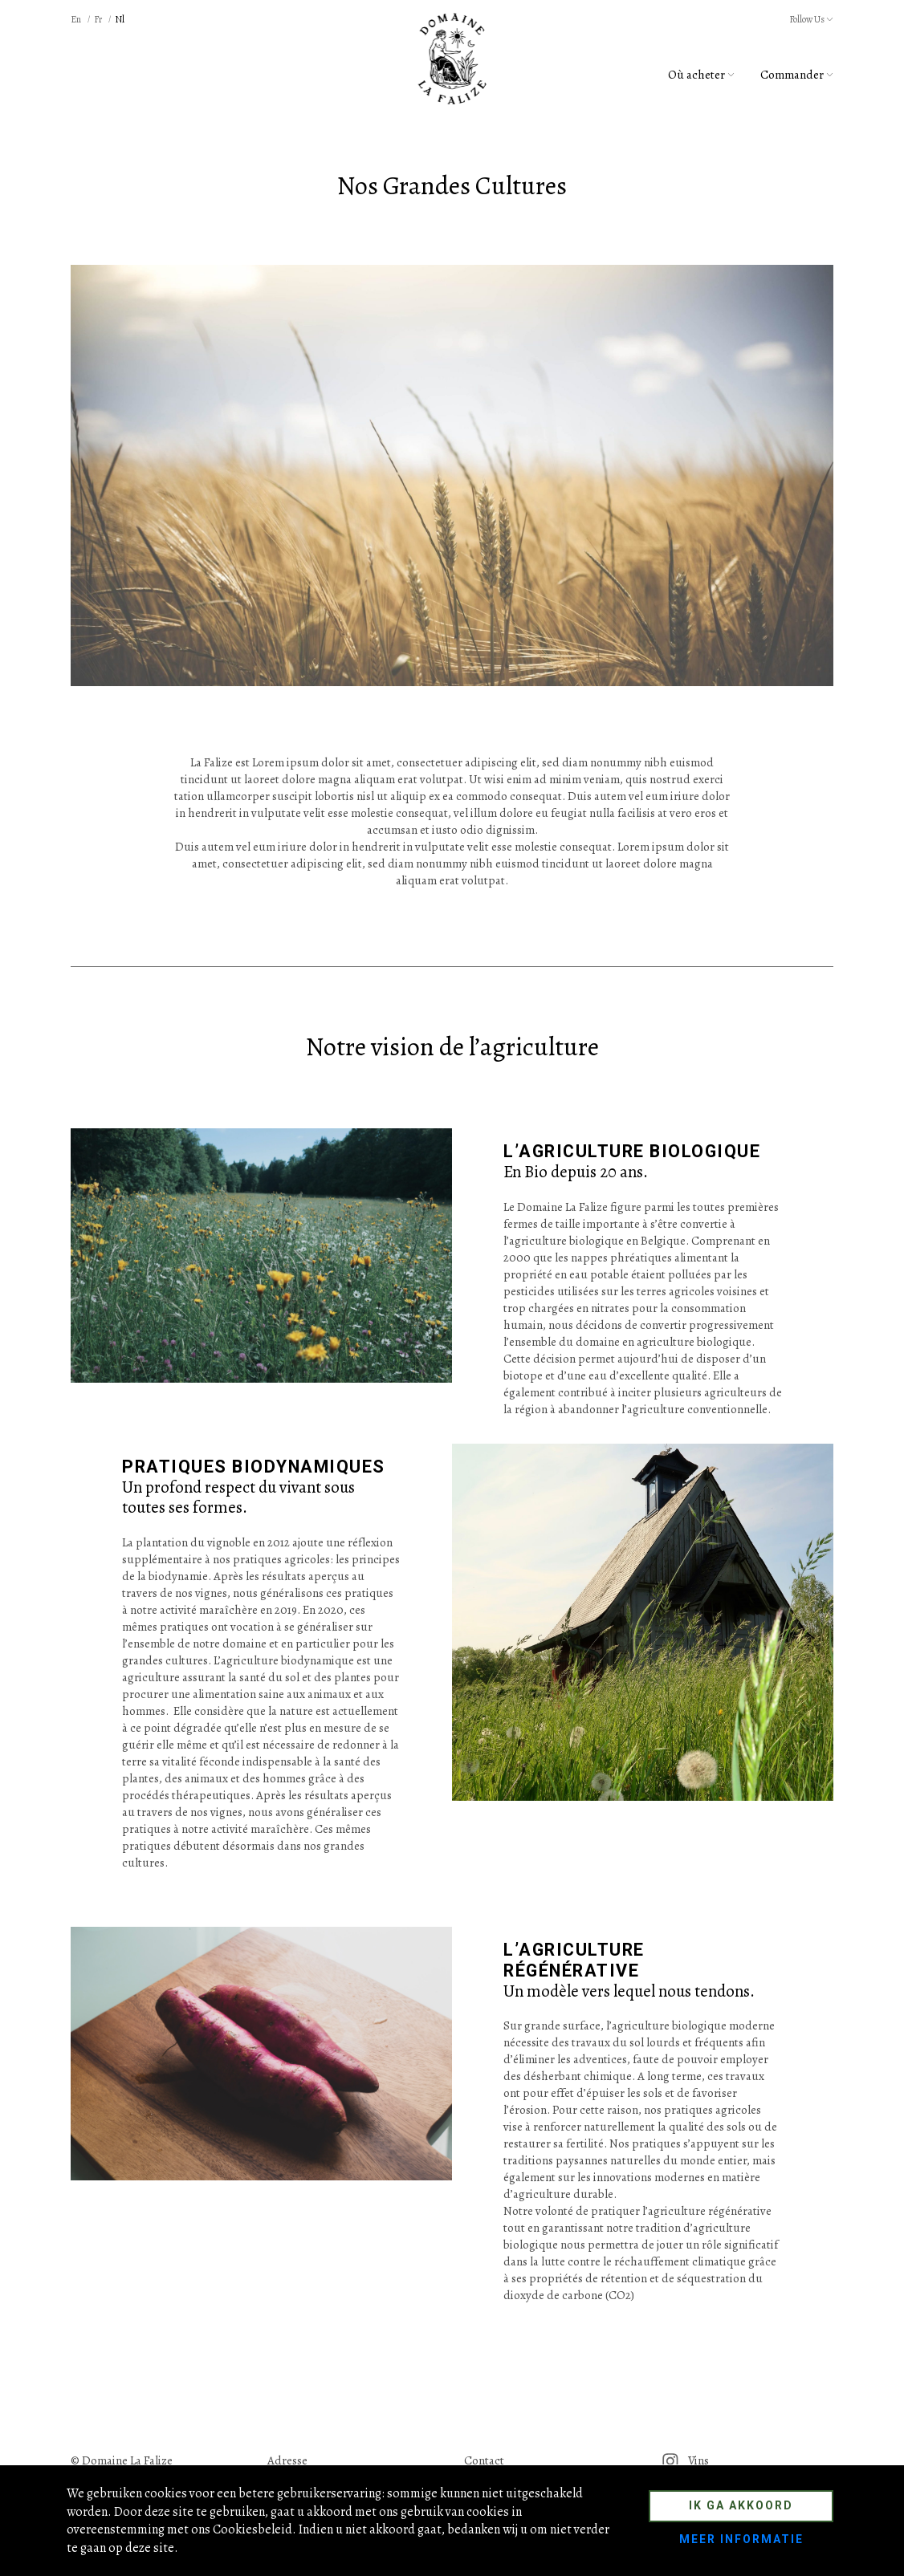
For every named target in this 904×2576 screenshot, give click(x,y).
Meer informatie (741, 2539)
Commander (796, 75)
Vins (685, 2460)
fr (98, 19)
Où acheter (701, 75)
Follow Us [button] (811, 19)
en (76, 19)
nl (119, 19)
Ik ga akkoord (741, 2505)
